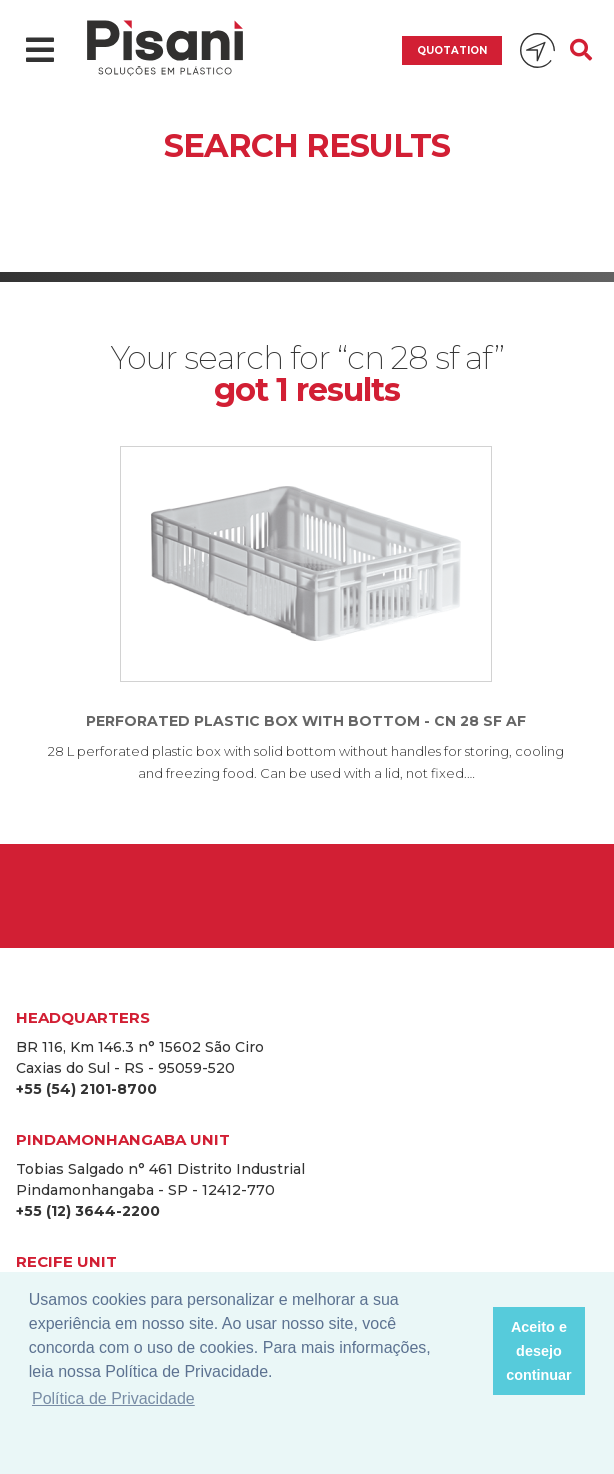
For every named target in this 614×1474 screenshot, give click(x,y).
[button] (471, 1351)
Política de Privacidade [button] (113, 1398)
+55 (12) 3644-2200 (88, 1211)
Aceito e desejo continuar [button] (539, 1351)
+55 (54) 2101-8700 (86, 1089)
